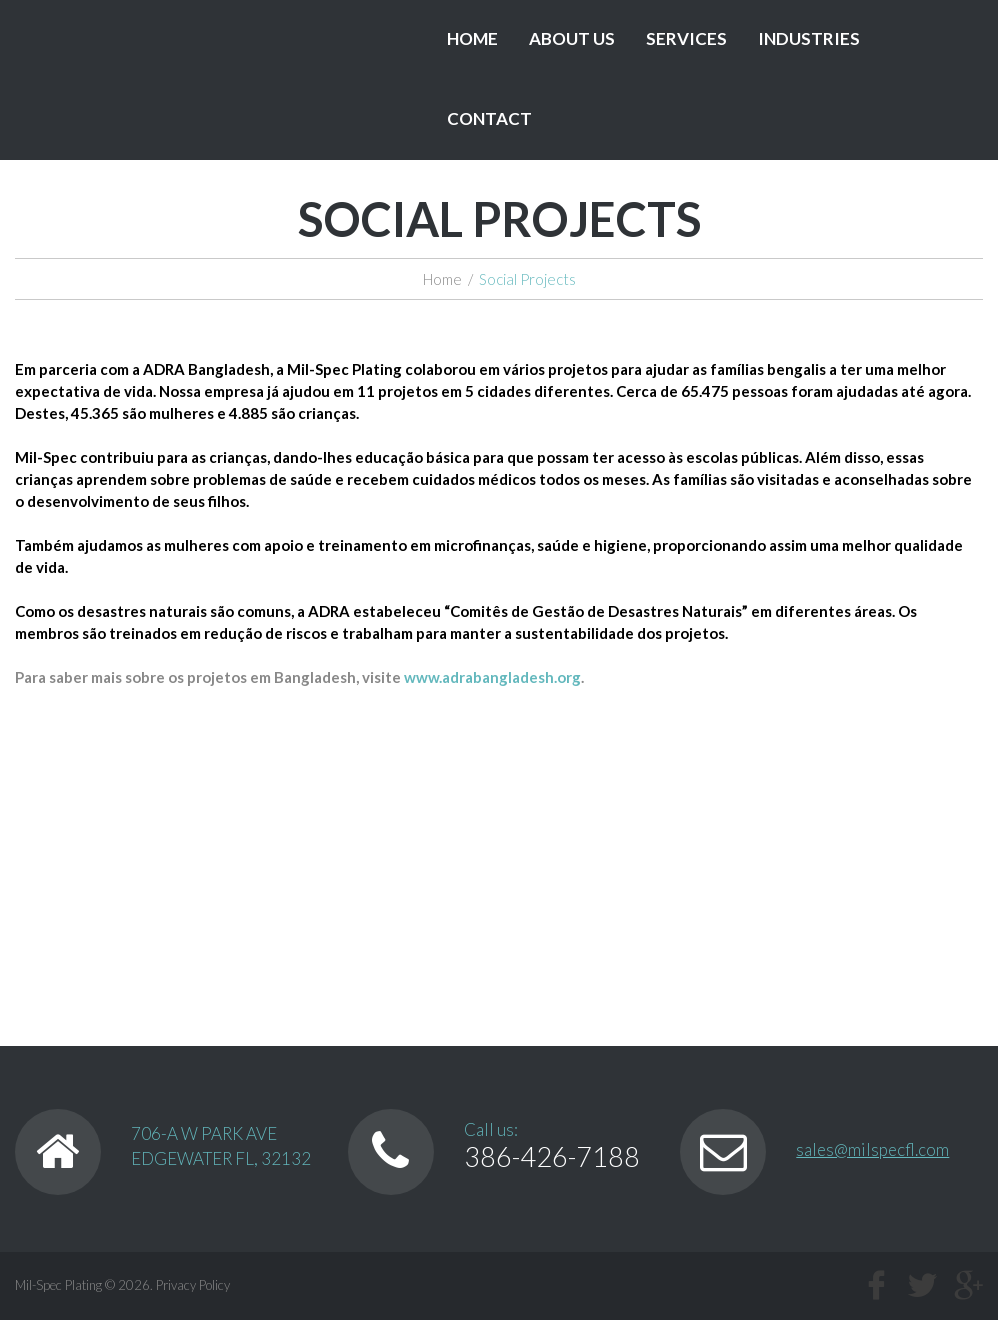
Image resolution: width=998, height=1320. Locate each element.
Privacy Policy (193, 1285)
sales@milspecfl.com (872, 1149)
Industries (809, 38)
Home (472, 38)
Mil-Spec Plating (58, 1285)
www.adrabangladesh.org (492, 677)
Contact (489, 118)
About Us (572, 38)
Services (686, 38)
